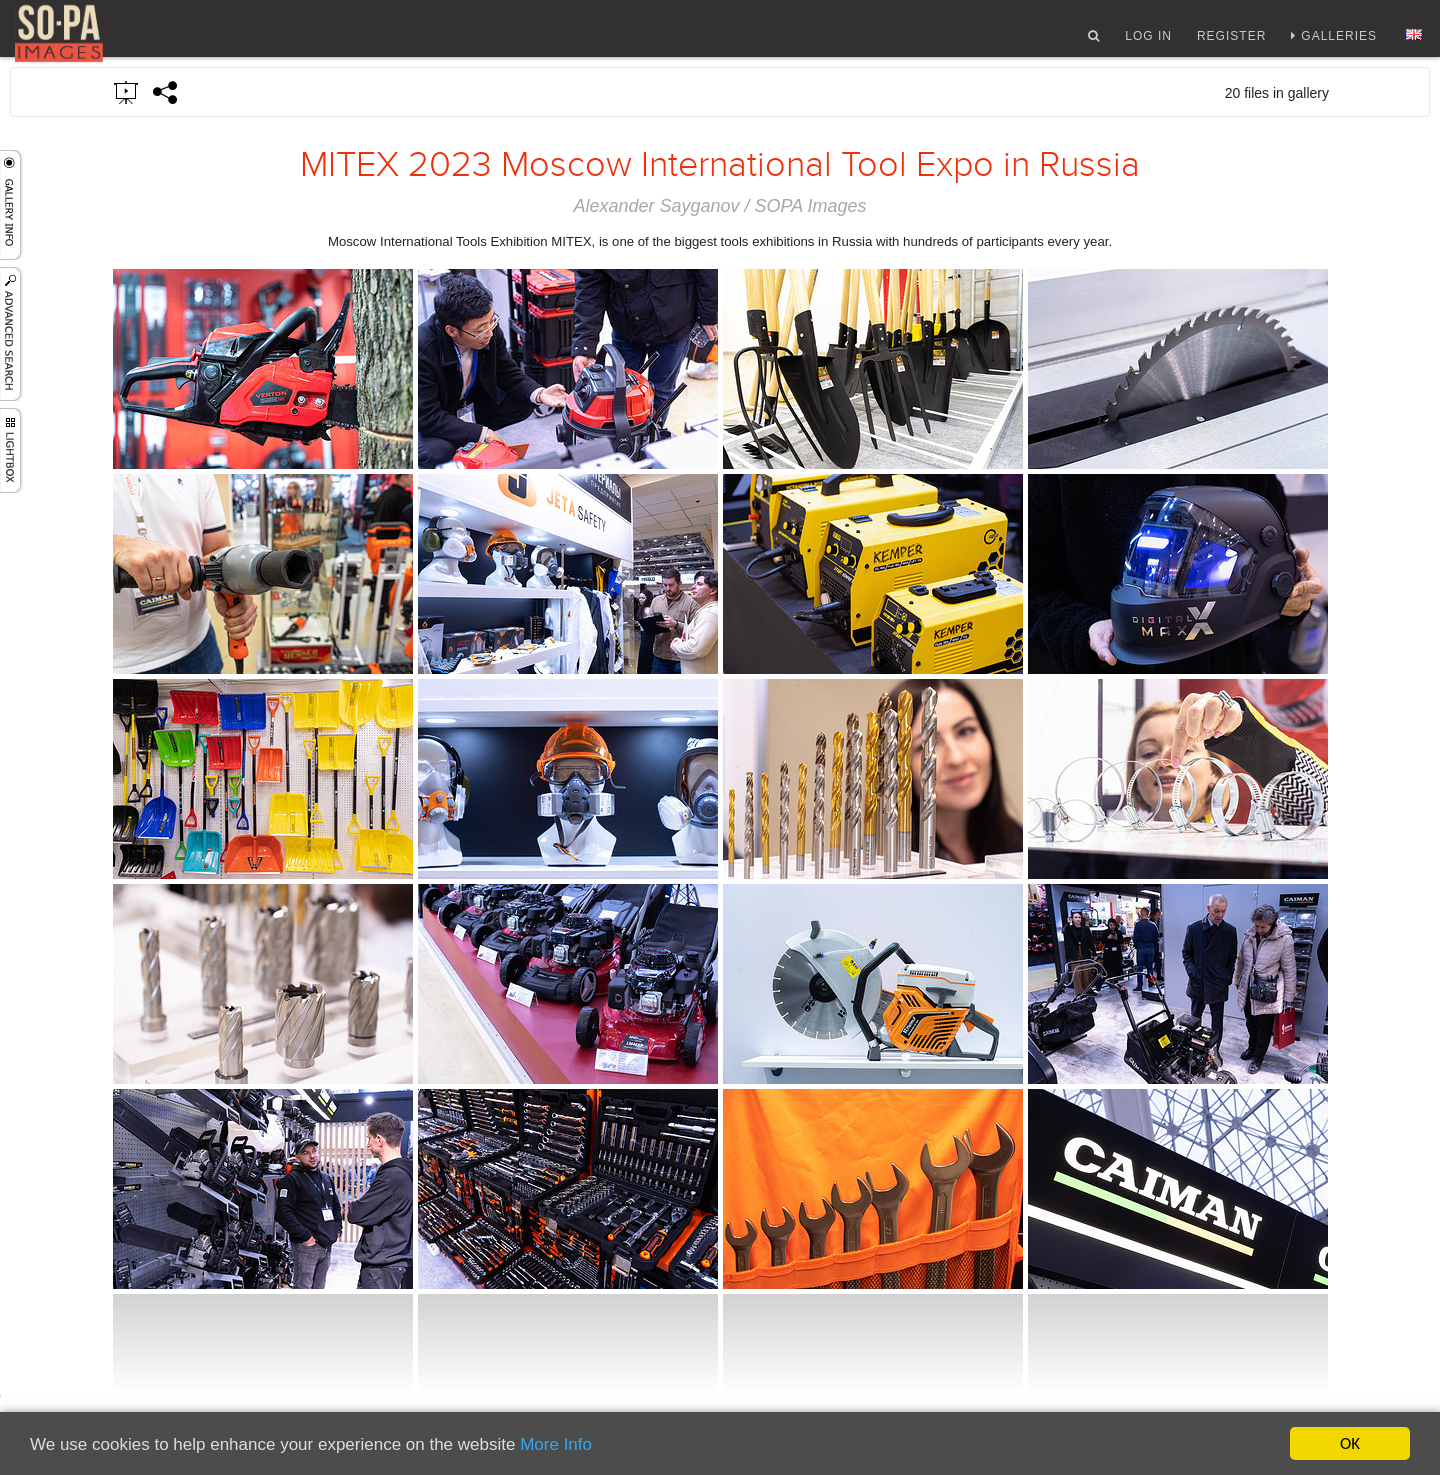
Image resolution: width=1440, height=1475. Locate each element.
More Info (556, 1444)
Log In (1148, 43)
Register (1231, 43)
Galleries (1339, 43)
